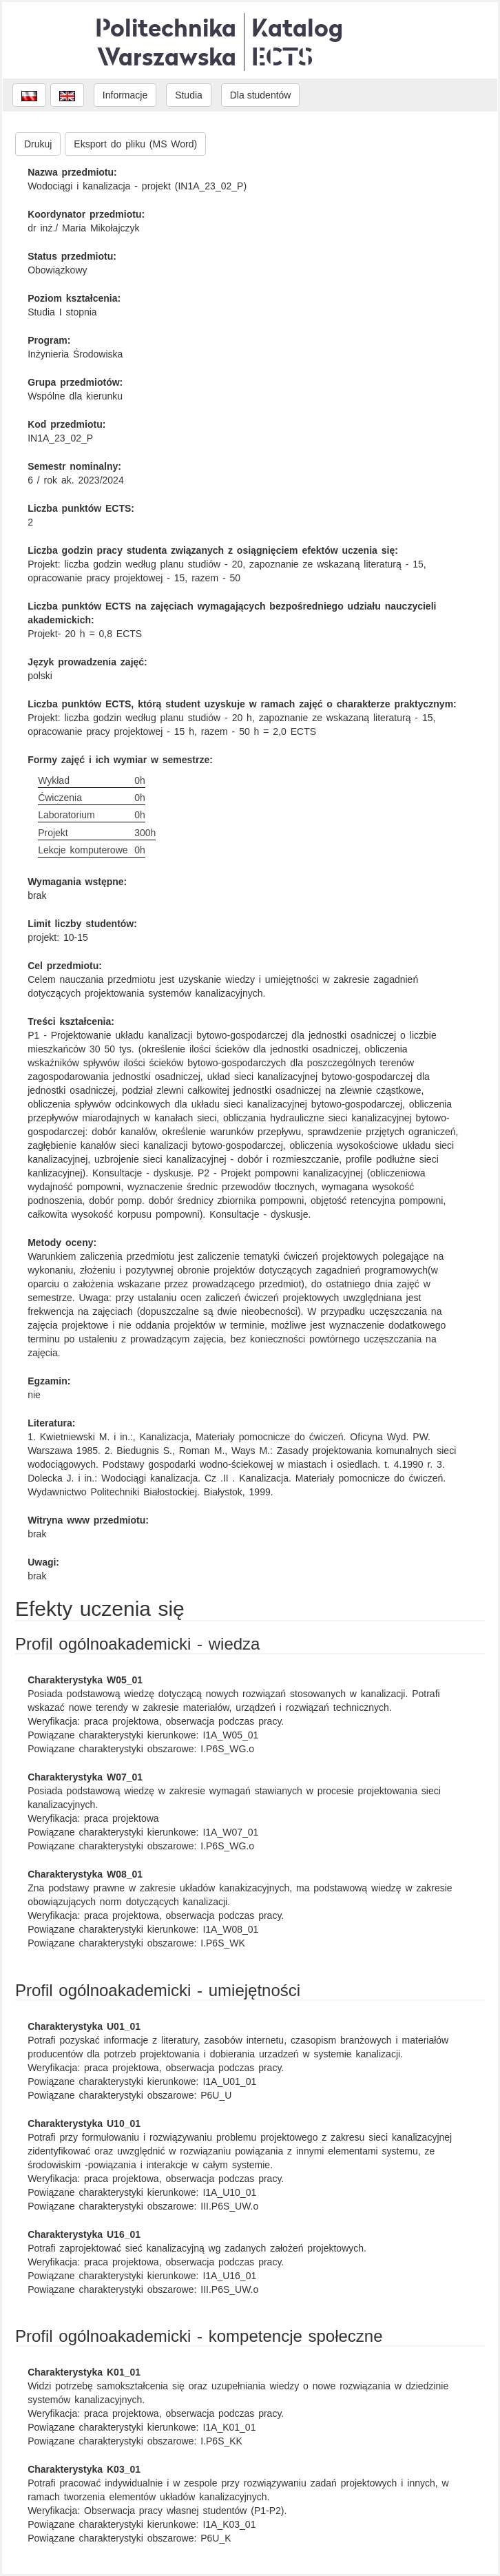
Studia (188, 95)
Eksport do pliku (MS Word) (135, 143)
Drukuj (38, 143)
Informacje (125, 95)
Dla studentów (260, 95)
